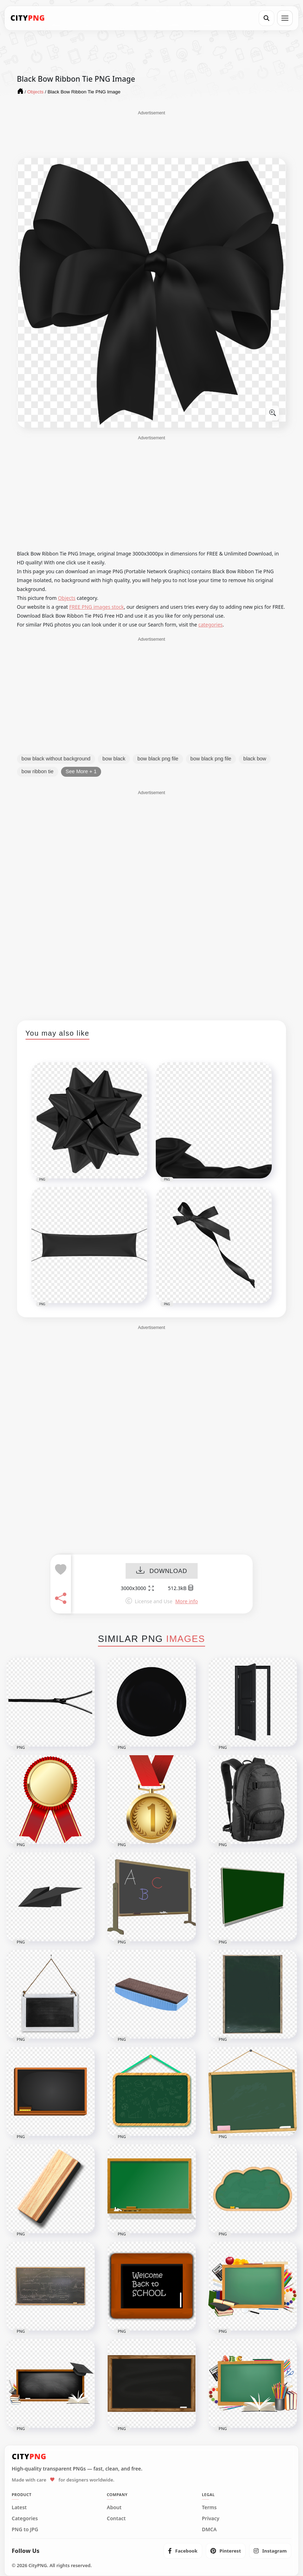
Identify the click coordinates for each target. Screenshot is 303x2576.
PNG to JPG (25, 2529)
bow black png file (157, 758)
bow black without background (56, 758)
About (114, 2507)
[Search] (266, 18)
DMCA (209, 2529)
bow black (114, 758)
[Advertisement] (151, 134)
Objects (67, 598)
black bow (254, 758)
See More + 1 (81, 771)
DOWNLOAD (161, 1571)
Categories (25, 2518)
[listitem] (183, 2551)
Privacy (210, 2518)
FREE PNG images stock (96, 606)
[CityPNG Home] (27, 18)
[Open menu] (285, 18)
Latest (19, 2507)
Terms (209, 2507)
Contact (116, 2518)
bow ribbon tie (38, 771)
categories (210, 624)
